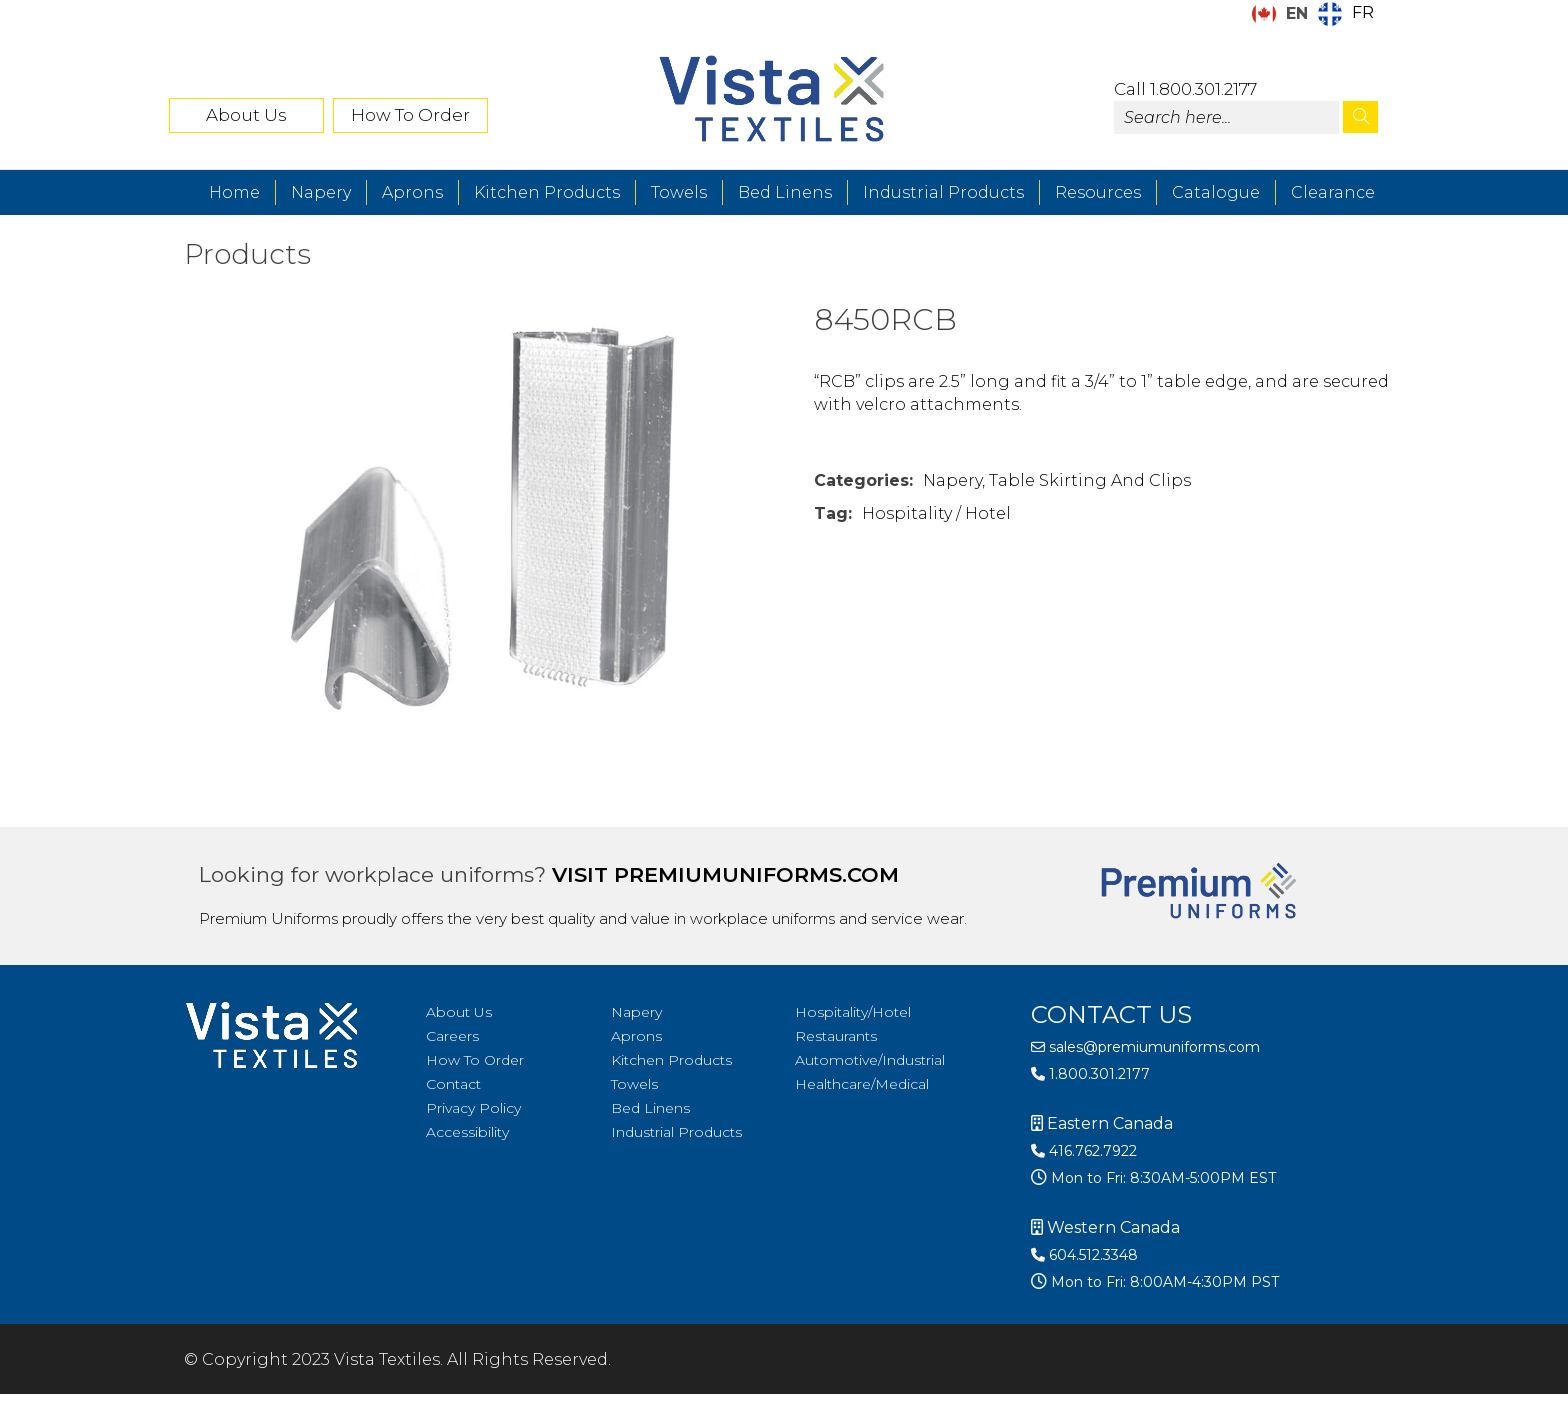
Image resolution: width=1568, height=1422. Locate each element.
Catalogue (1216, 192)
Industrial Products (943, 192)
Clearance (1333, 192)
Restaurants (836, 1036)
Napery (321, 192)
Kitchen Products (547, 192)
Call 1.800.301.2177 (1185, 89)
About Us (246, 115)
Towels (679, 192)
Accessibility (467, 1132)
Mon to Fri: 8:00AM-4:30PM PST (1163, 1282)
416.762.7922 (1084, 1151)
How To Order (410, 115)
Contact (453, 1084)
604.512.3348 (1084, 1255)
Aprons (412, 192)
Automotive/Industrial (870, 1060)
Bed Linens (785, 192)
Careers (452, 1036)
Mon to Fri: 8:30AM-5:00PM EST (1161, 1178)
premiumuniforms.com (756, 874)
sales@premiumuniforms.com (1145, 1047)
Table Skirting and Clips (1090, 480)
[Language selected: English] (1318, 14)
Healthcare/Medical (862, 1084)
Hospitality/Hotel (853, 1012)
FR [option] (1363, 12)
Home (234, 192)
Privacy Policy (473, 1108)
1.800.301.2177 (1090, 1074)
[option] (1346, 14)
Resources (1098, 192)
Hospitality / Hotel (936, 513)
